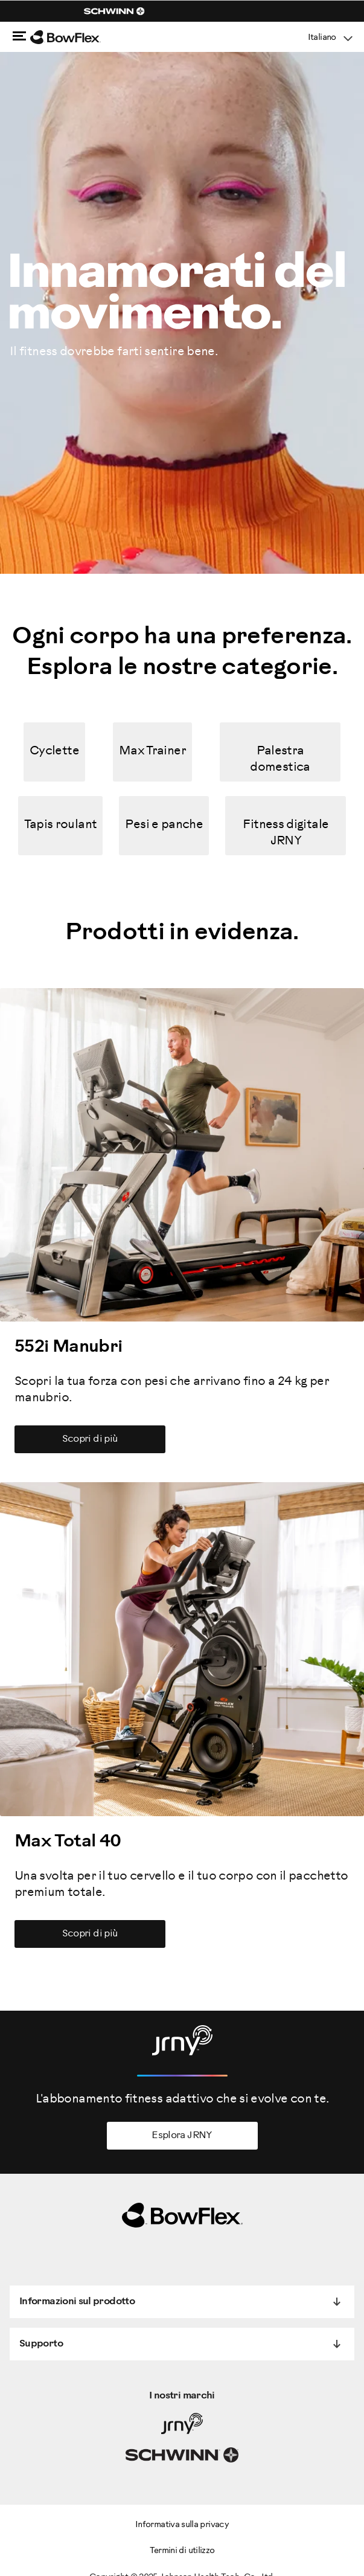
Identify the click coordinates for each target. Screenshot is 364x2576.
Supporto (41, 2344)
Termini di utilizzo (182, 2550)
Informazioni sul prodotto (77, 2301)
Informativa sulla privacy (182, 2524)
